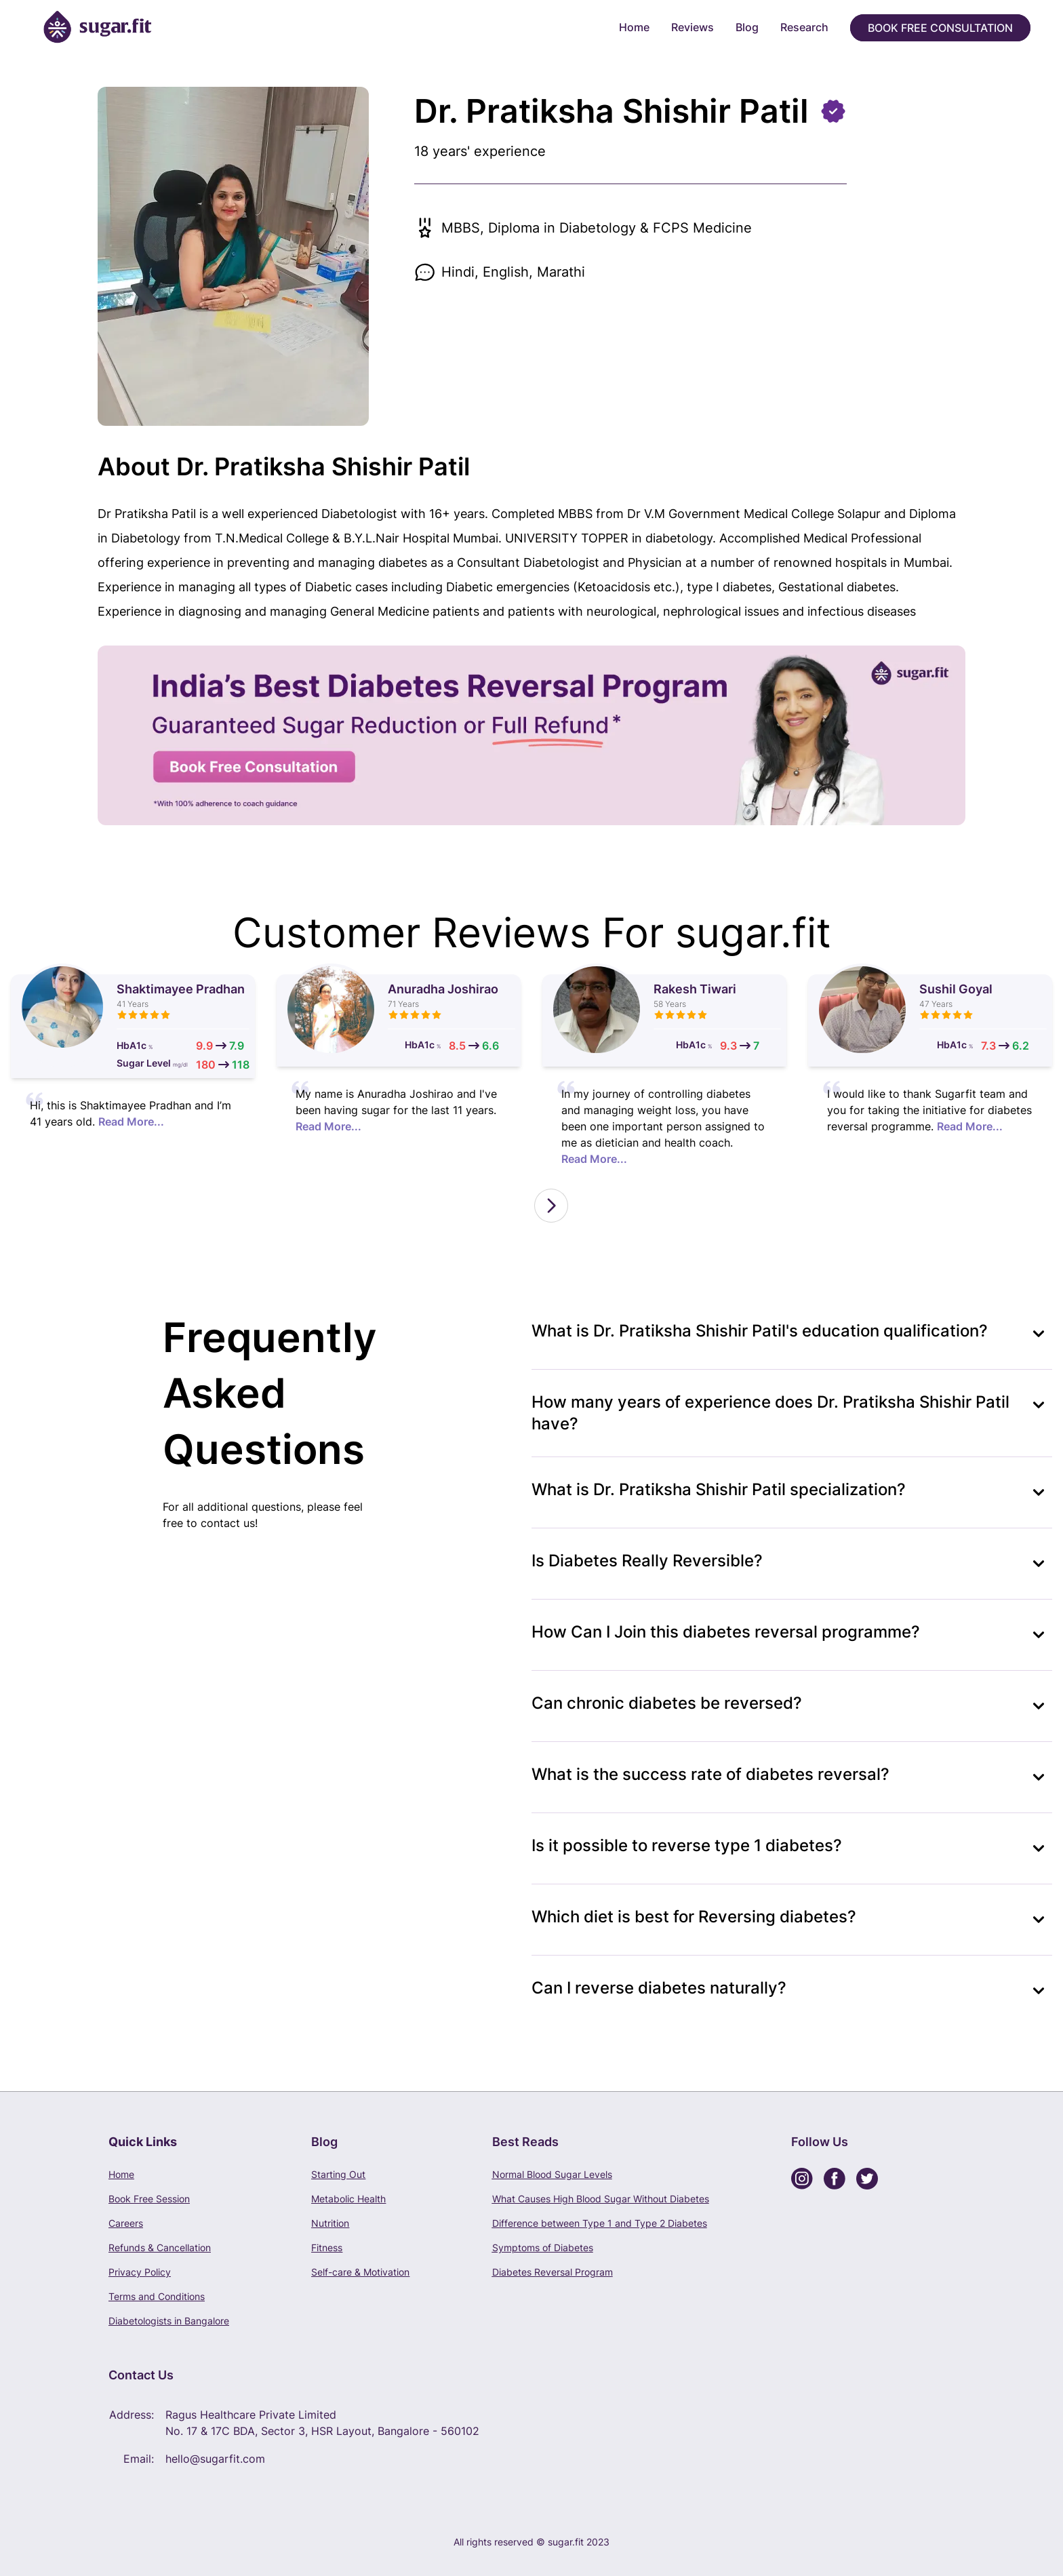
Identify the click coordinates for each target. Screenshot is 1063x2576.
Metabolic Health (348, 2198)
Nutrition (330, 2223)
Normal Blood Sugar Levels (552, 2174)
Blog (747, 27)
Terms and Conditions (156, 2296)
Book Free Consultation (940, 28)
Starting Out (338, 2174)
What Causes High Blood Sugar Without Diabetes (600, 2198)
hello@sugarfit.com (215, 2458)
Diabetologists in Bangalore (168, 2320)
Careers (125, 2223)
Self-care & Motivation (360, 2272)
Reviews (692, 27)
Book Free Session (149, 2198)
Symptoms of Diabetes (542, 2247)
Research (804, 27)
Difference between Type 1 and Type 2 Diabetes (599, 2223)
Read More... (131, 1121)
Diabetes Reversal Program (552, 2272)
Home (634, 27)
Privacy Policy (139, 2272)
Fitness (326, 2247)
